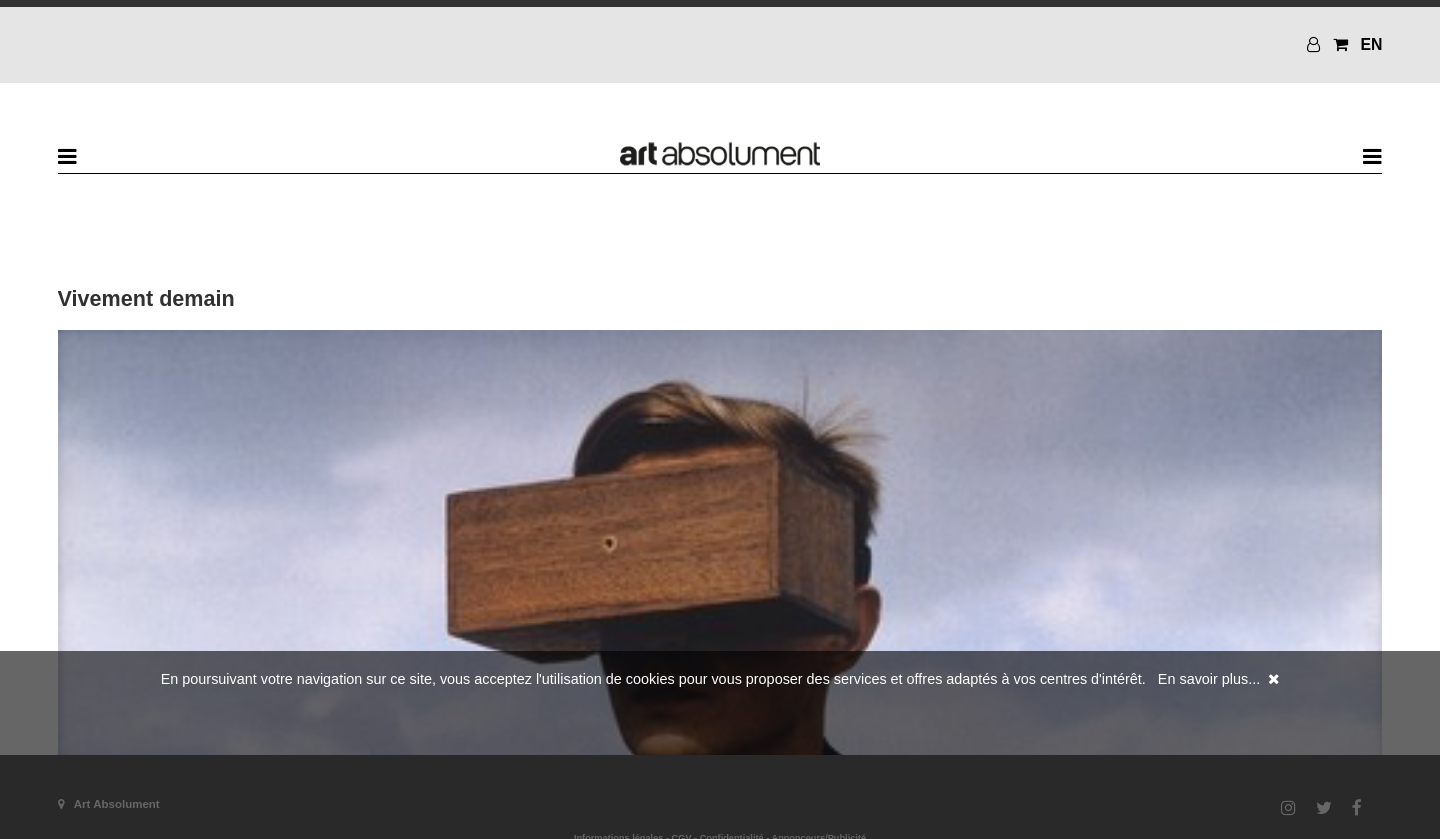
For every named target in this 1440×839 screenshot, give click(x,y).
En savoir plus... (1209, 679)
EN (1371, 44)
